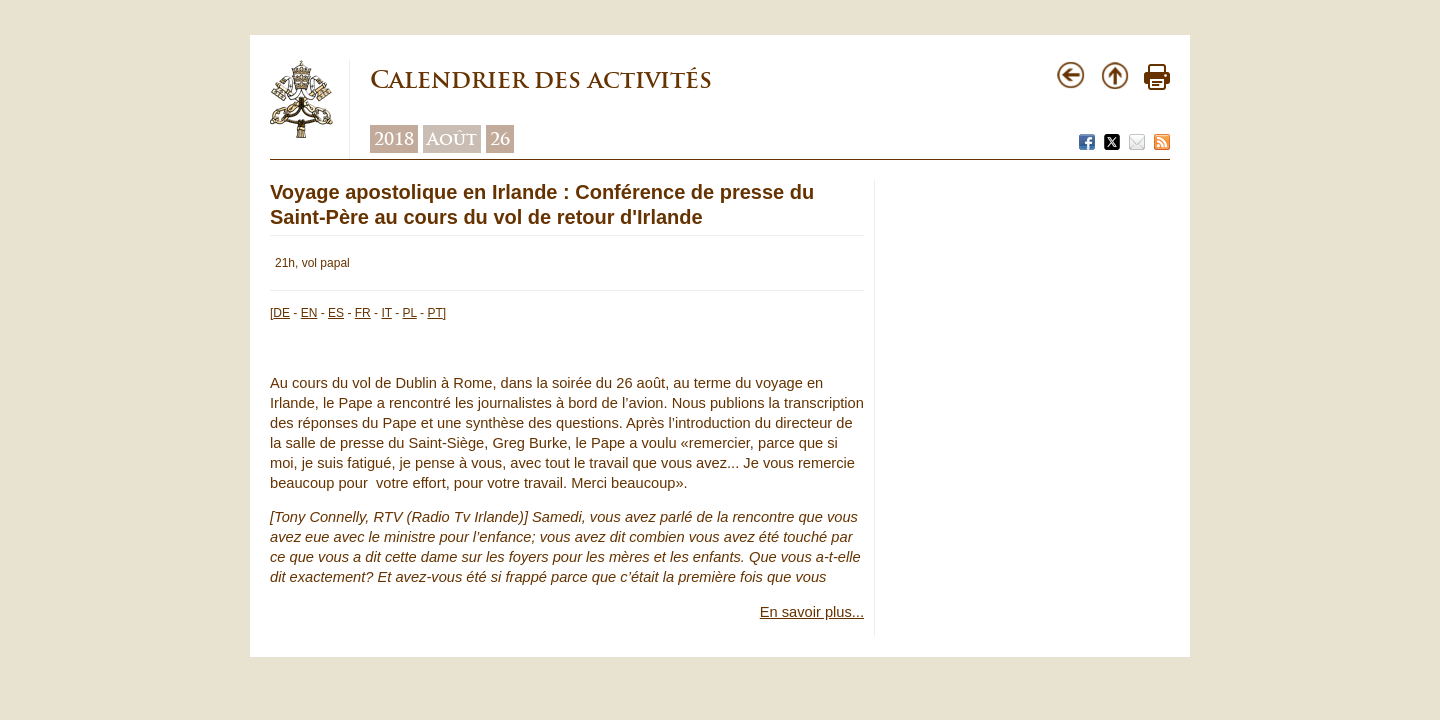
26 (500, 139)
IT (386, 313)
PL (410, 313)
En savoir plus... (812, 612)
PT (434, 313)
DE (281, 313)
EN (309, 313)
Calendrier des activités (541, 79)
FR (363, 313)
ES (336, 313)
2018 (394, 139)
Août (452, 139)
